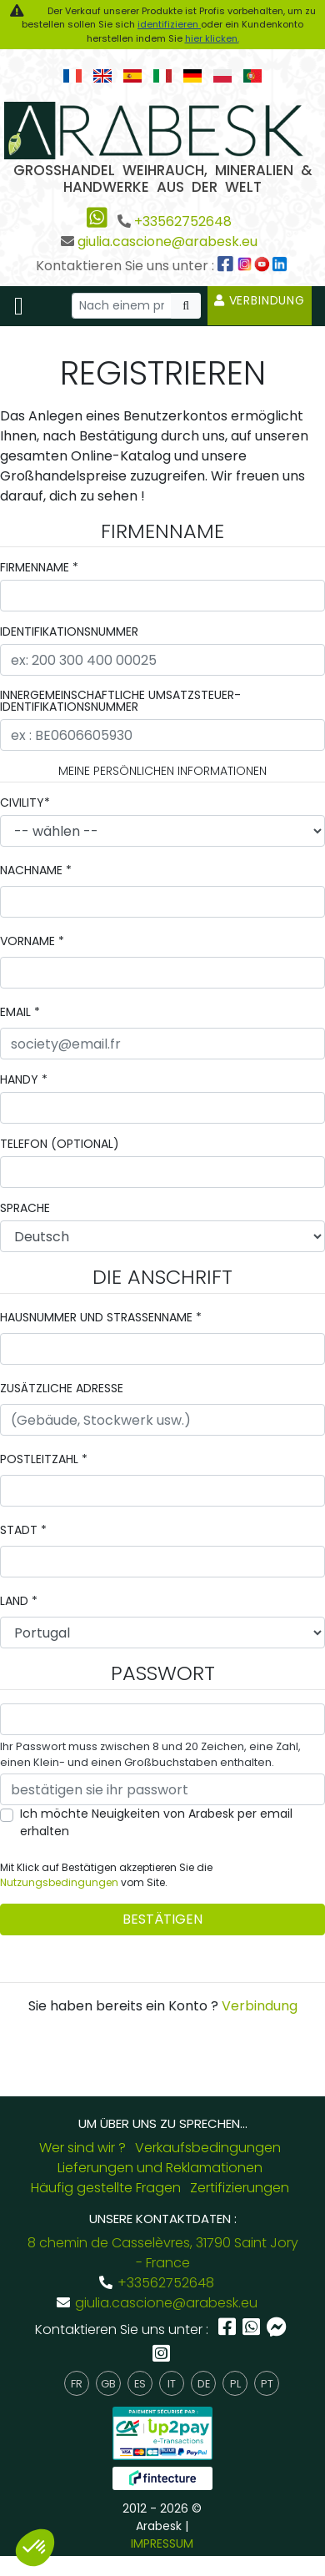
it (172, 2384)
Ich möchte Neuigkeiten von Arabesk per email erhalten (156, 1822)
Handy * (24, 1079)
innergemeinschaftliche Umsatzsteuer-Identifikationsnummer (120, 700)
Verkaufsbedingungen (208, 2147)
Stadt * (23, 1530)
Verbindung (259, 300)
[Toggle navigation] (18, 306)
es (140, 2384)
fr (76, 2384)
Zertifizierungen (239, 2187)
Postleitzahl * (44, 1459)
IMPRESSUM (162, 2543)
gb (108, 2384)
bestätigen (162, 1919)
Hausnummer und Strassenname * (101, 1317)
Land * (19, 1600)
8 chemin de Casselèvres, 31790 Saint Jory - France (163, 2252)
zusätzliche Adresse (61, 1388)
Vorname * (32, 941)
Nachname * (36, 870)
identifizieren (169, 24)
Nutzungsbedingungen (59, 1882)
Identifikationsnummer (69, 631)
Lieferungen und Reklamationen (160, 2167)
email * (20, 1012)
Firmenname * (39, 567)
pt (267, 2384)
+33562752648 (183, 221)
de (204, 2384)
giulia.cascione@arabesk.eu (168, 241)
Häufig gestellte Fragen (106, 2187)
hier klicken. (212, 38)
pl (235, 2384)
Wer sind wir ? (82, 2147)
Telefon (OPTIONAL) (59, 1144)
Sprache (25, 1208)
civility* (25, 802)
